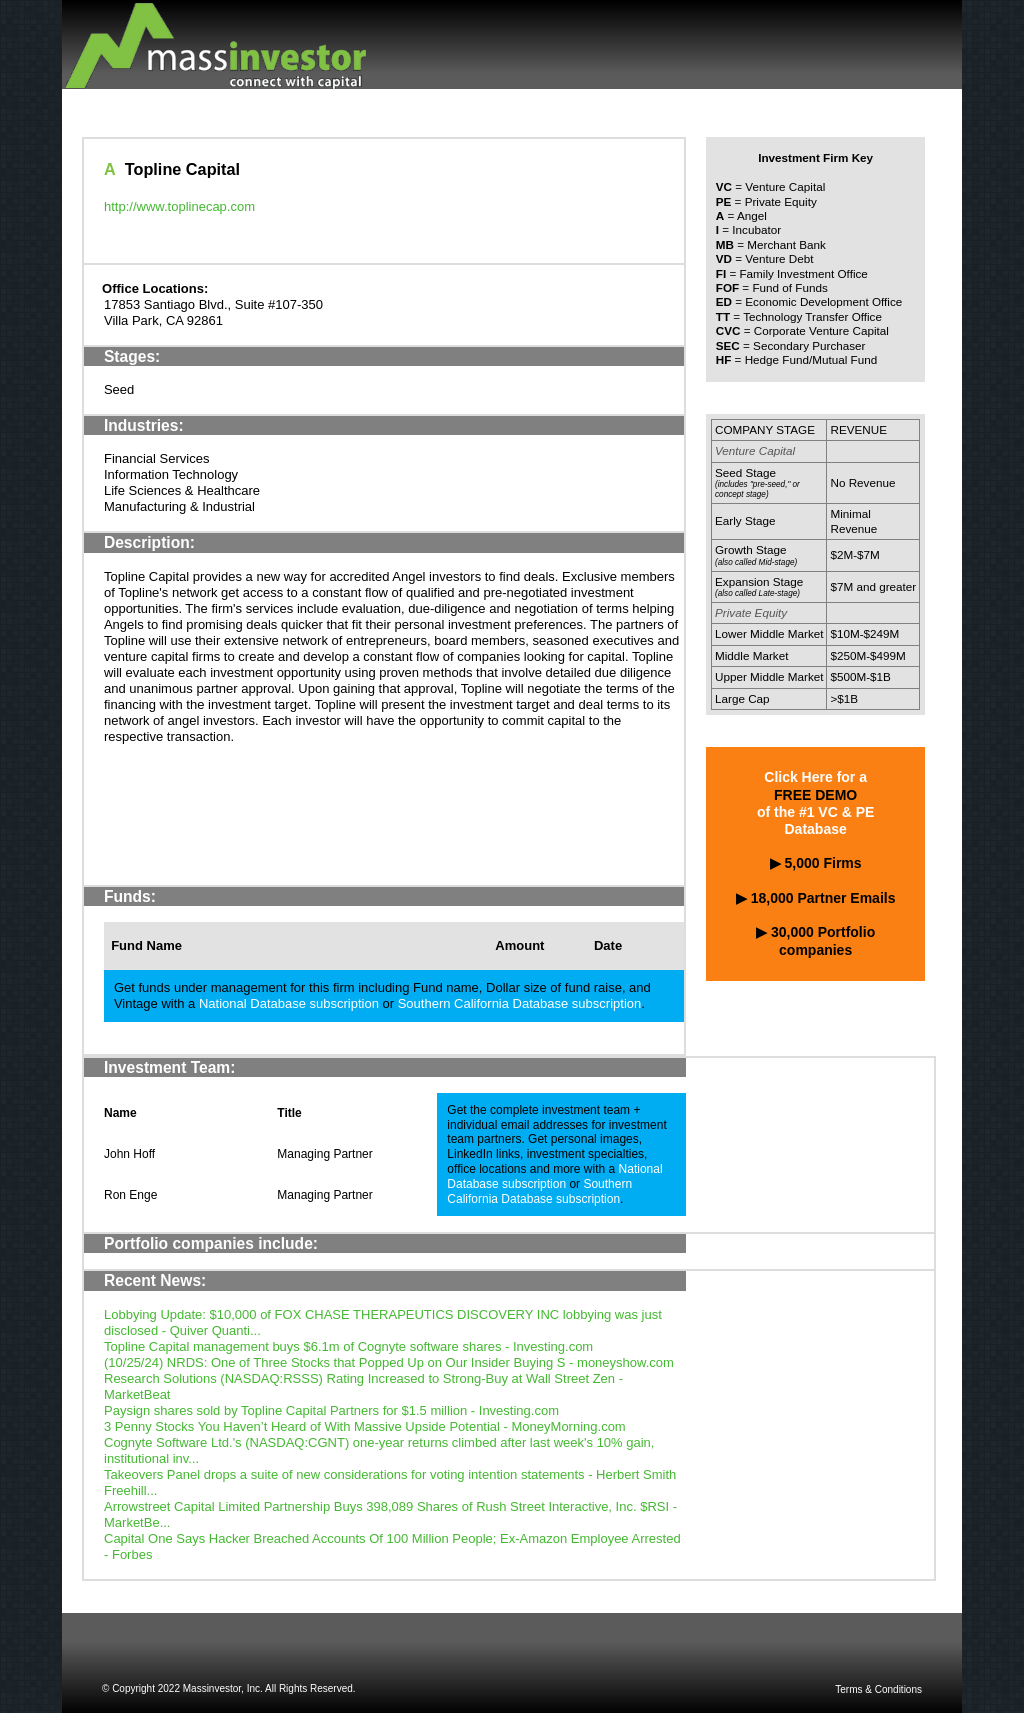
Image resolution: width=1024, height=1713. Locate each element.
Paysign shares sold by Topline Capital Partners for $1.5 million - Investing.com (331, 1410)
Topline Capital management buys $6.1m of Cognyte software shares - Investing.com (348, 1346)
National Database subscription (289, 1003)
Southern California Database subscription (520, 1003)
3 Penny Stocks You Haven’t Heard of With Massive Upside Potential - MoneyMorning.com (365, 1426)
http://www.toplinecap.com (179, 206)
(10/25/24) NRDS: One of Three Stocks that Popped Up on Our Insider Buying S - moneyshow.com (389, 1362)
